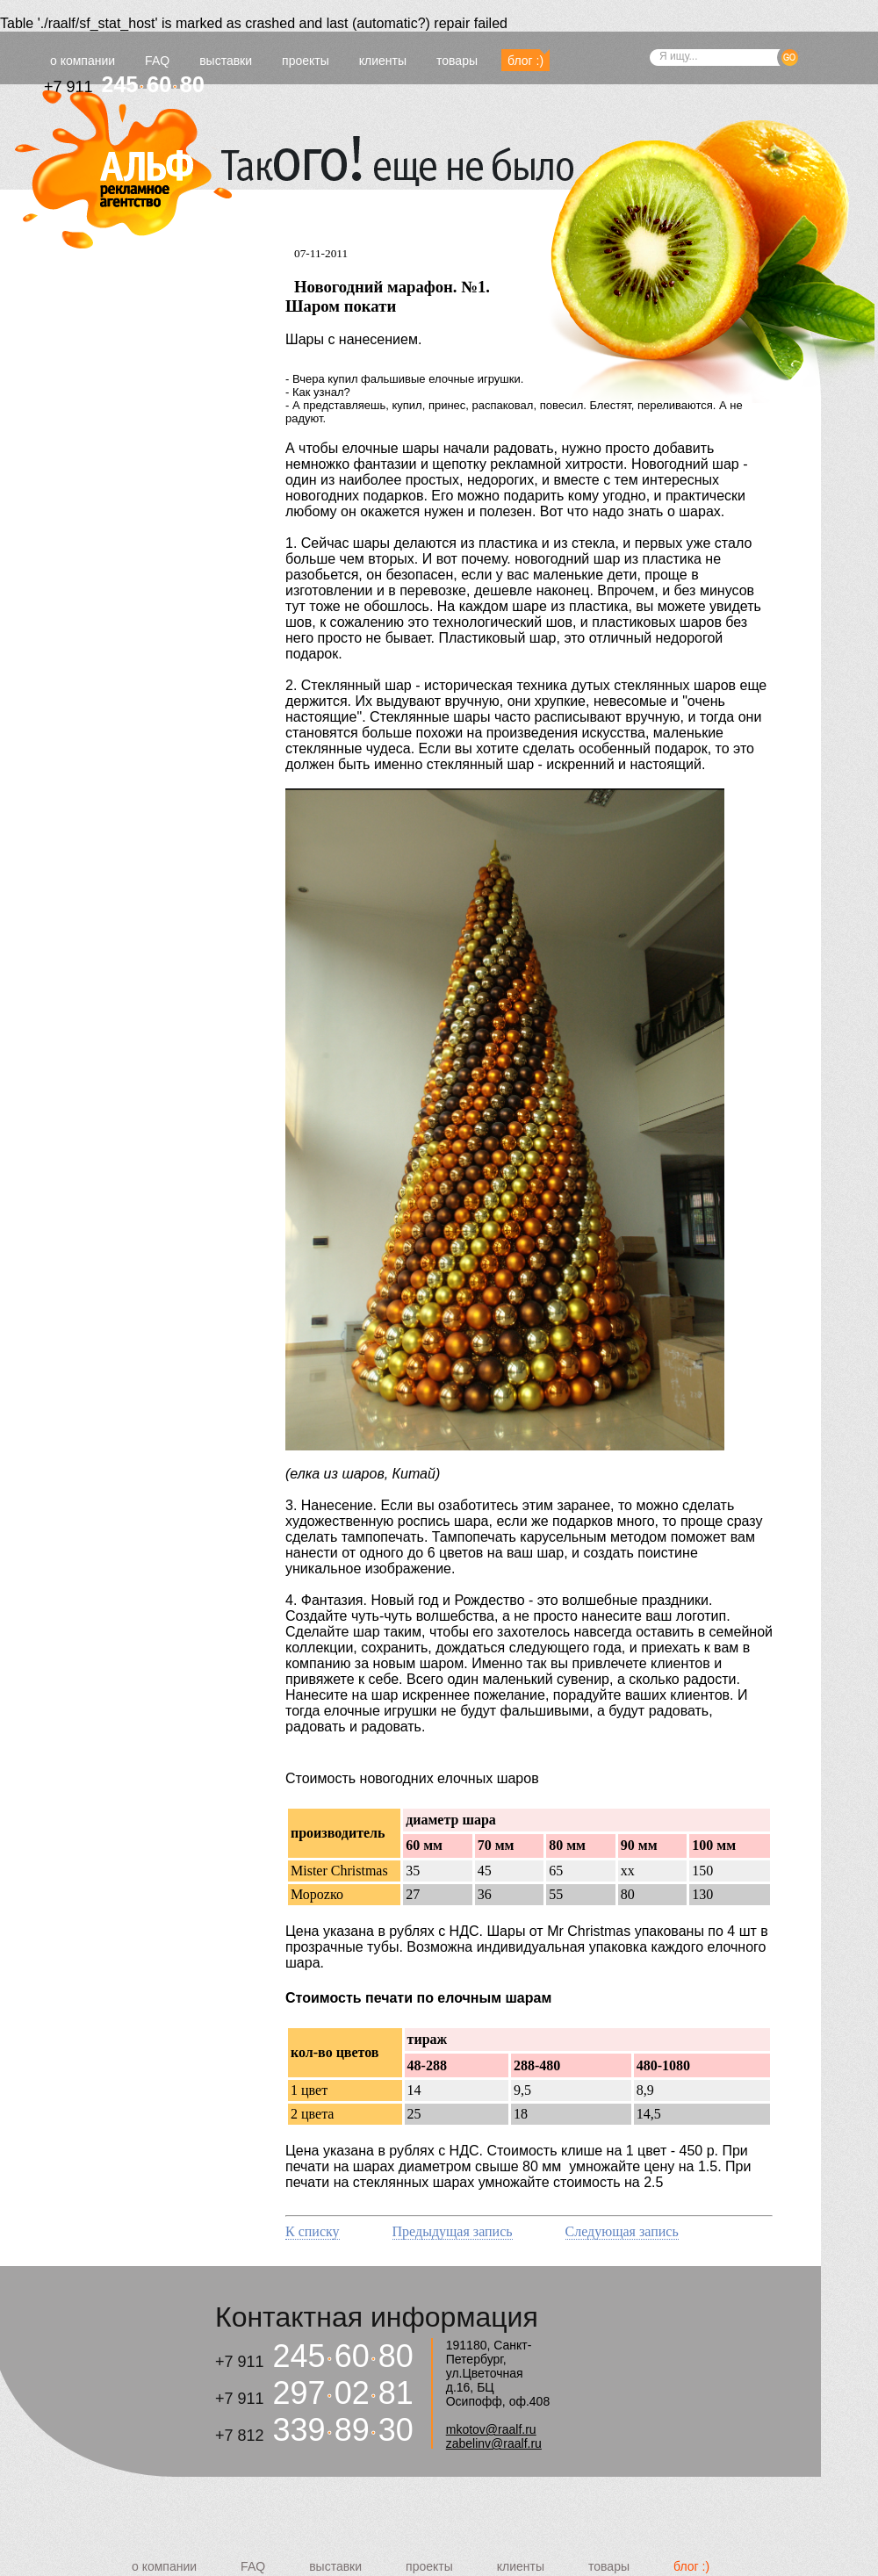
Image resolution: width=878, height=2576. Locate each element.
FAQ (157, 61)
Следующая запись (622, 2231)
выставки (225, 61)
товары (457, 61)
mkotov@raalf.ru (491, 2429)
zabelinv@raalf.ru (494, 2443)
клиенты (383, 61)
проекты (305, 61)
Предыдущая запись (452, 2231)
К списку (312, 2231)
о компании (82, 61)
